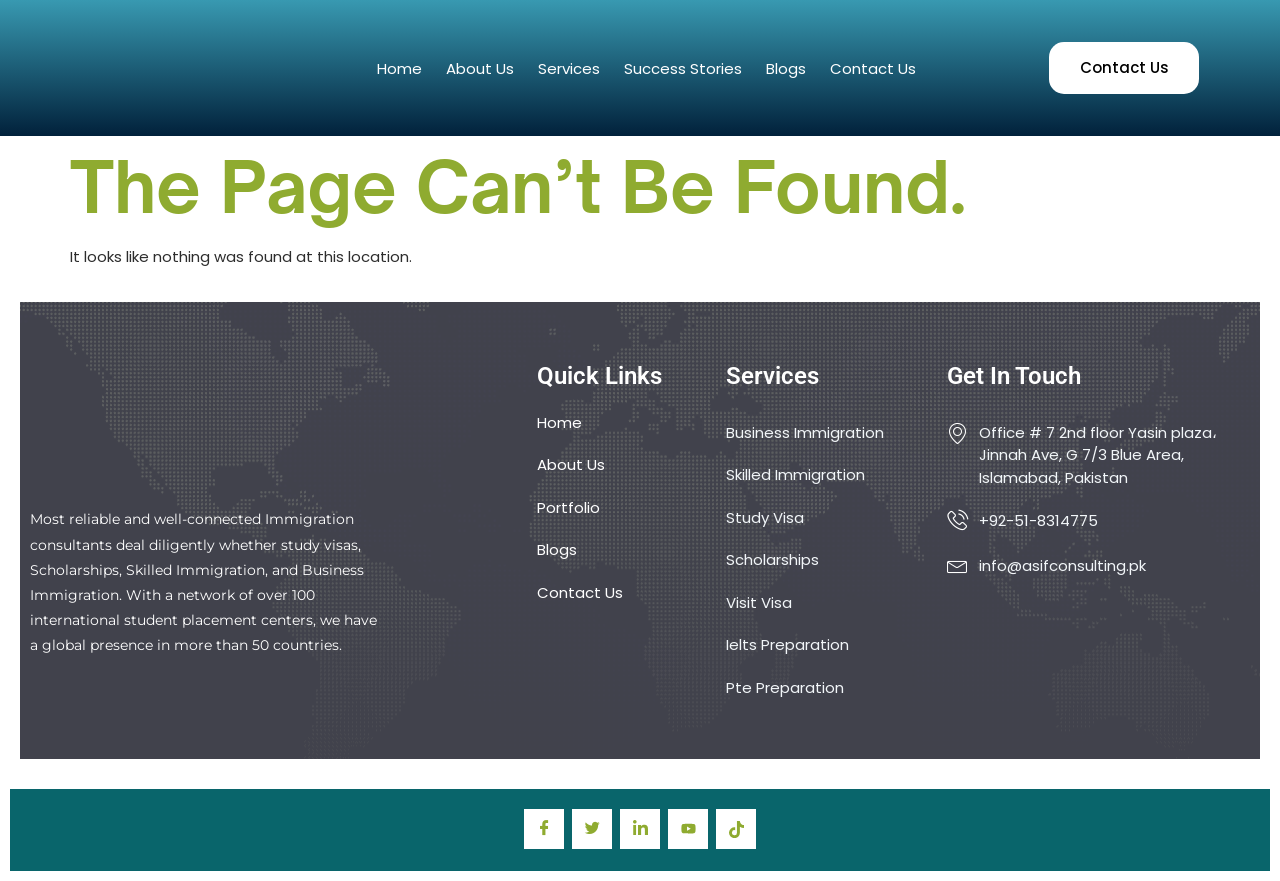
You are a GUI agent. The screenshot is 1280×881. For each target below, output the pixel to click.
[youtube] (688, 829)
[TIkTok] (736, 829)
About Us (480, 68)
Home (399, 68)
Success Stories (683, 68)
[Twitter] (592, 829)
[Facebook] (544, 829)
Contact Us (873, 68)
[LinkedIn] (640, 829)
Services (569, 68)
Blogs (786, 68)
